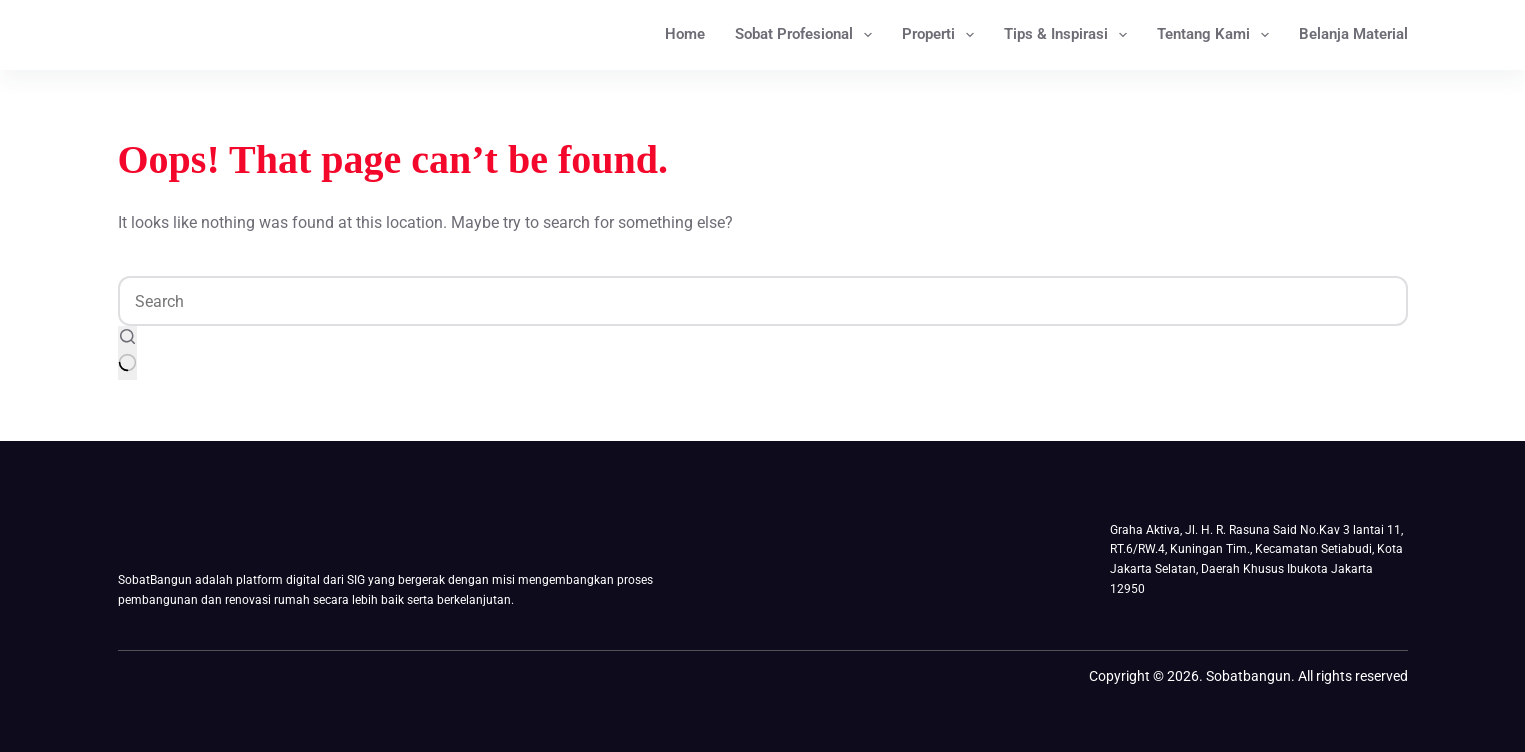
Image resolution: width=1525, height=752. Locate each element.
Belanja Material (1353, 34)
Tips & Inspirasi (1069, 35)
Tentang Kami (1217, 35)
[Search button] (127, 353)
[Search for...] (763, 301)
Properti (942, 35)
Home (685, 34)
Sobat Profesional (807, 35)
